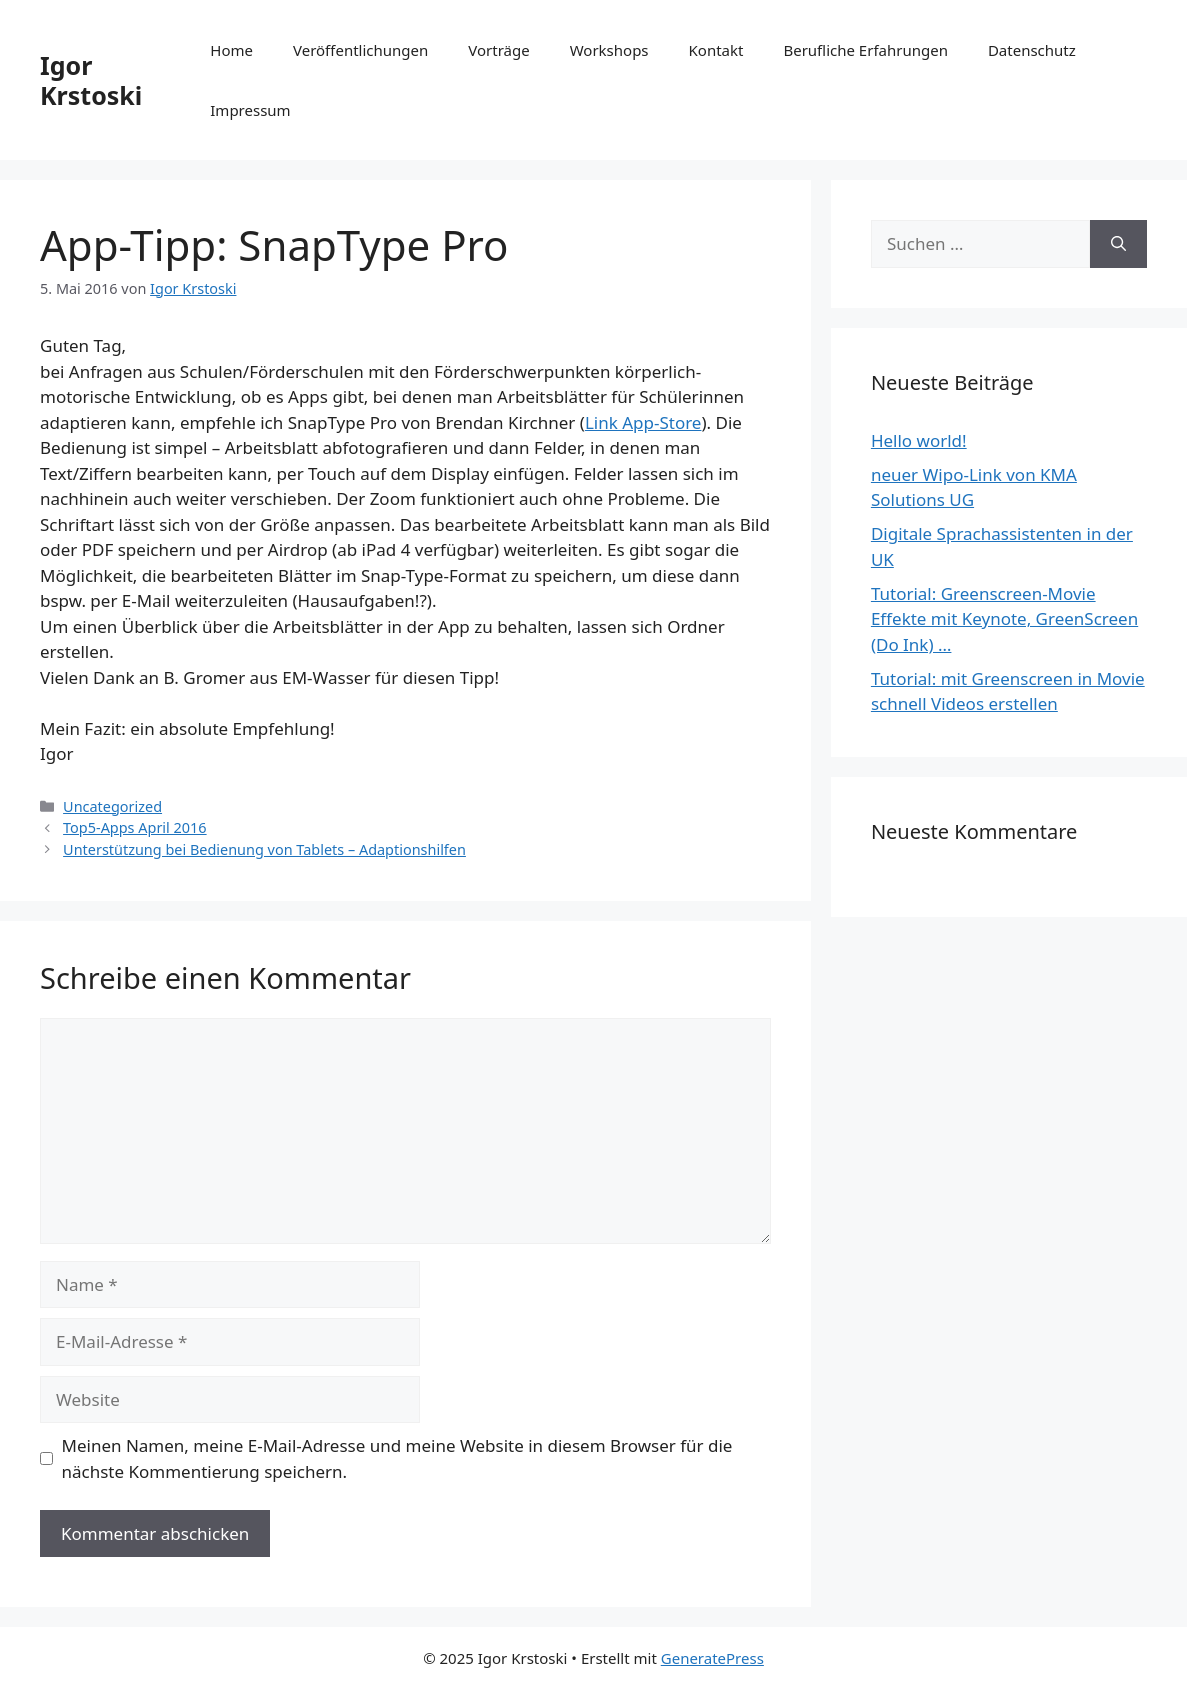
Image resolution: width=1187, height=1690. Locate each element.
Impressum (250, 110)
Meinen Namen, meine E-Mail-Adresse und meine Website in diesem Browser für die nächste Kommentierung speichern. (397, 1458)
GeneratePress (712, 1658)
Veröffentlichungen (360, 50)
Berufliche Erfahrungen (865, 50)
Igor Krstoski (91, 80)
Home (231, 50)
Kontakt (716, 50)
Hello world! (919, 440)
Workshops (609, 50)
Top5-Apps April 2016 (135, 827)
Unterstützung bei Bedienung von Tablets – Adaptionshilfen (264, 849)
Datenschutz (1032, 50)
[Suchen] (1118, 244)
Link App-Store (643, 422)
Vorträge (498, 50)
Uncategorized (112, 806)
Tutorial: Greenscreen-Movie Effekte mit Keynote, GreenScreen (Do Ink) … (1004, 619)
